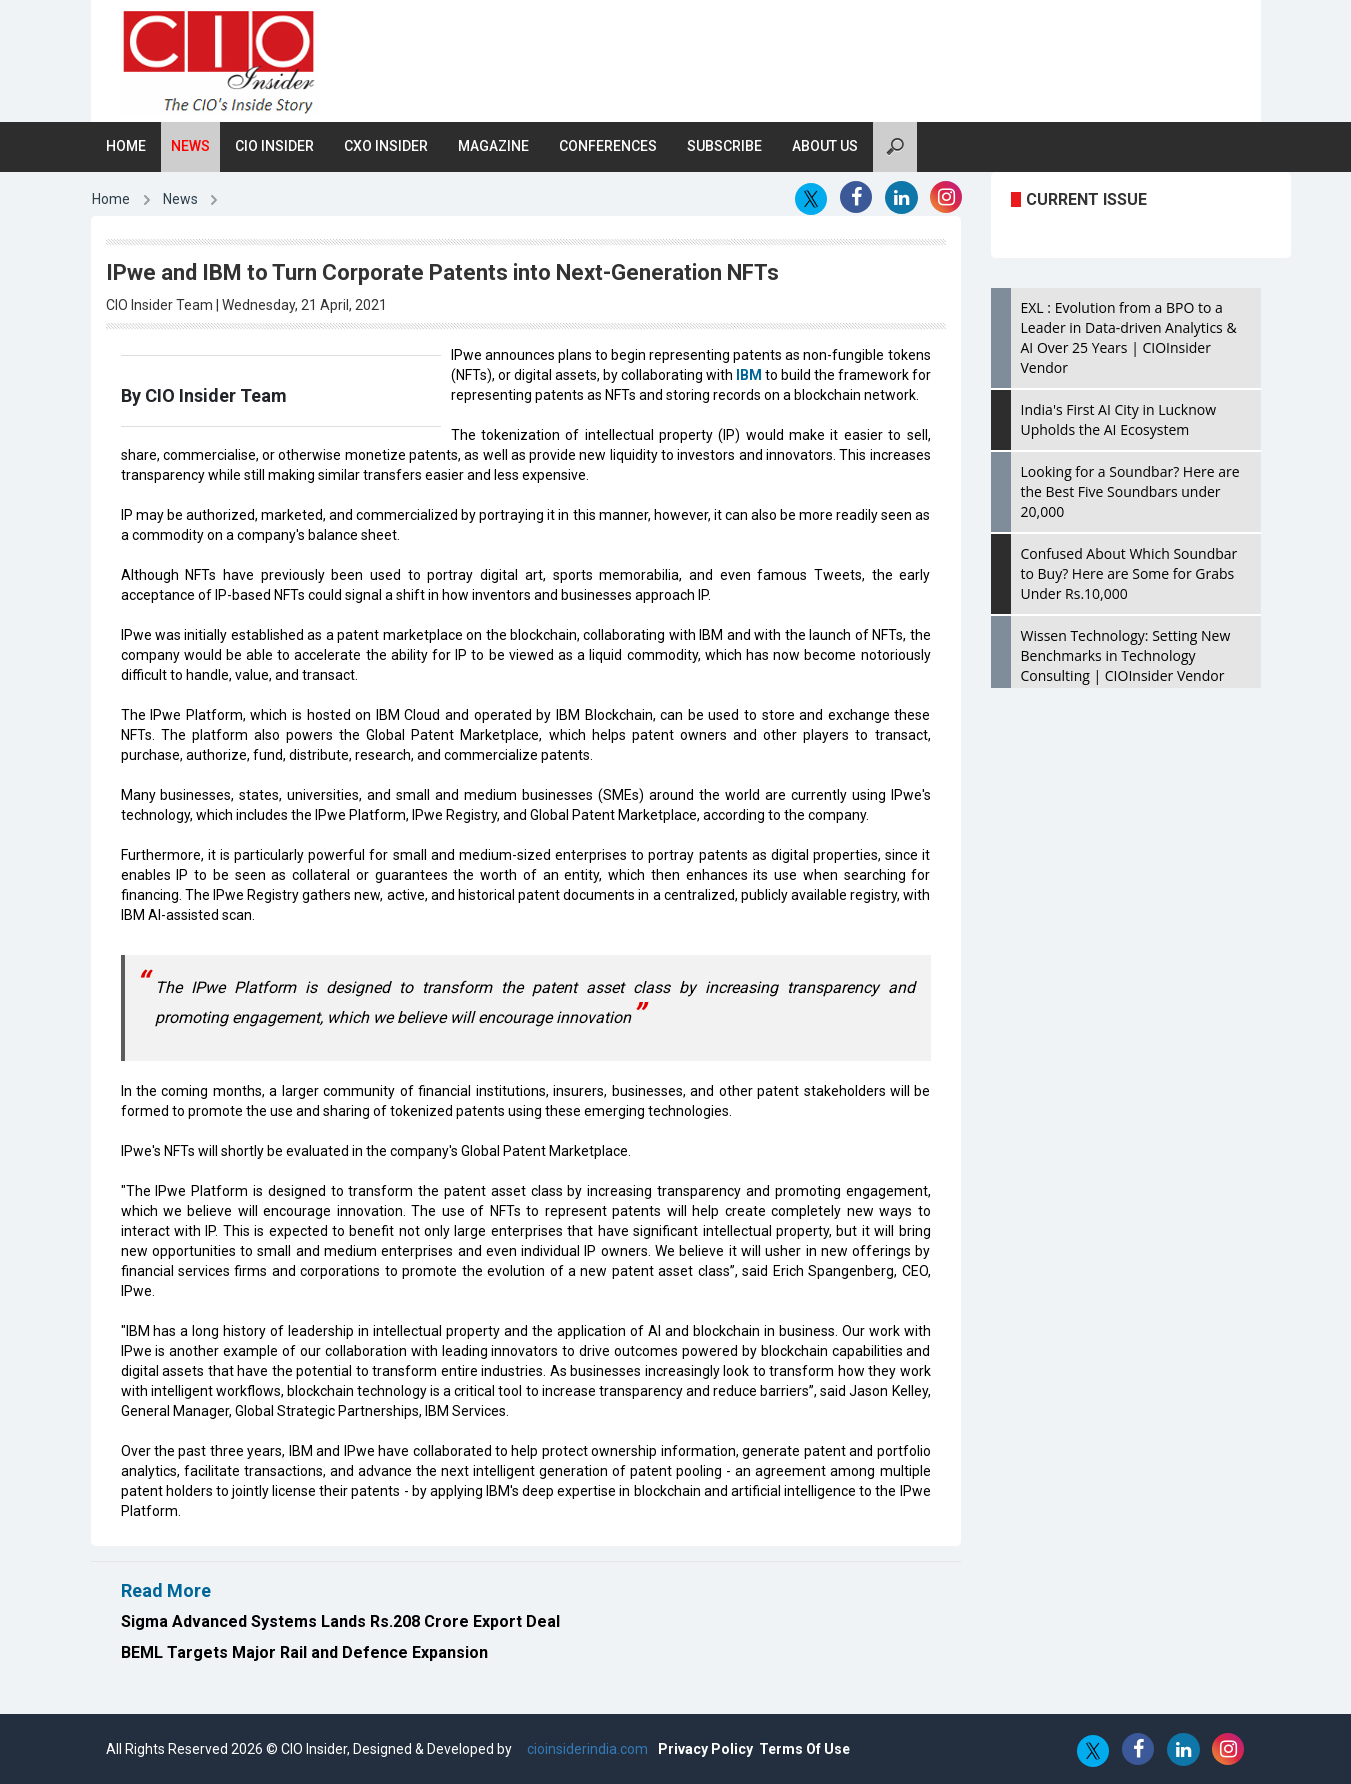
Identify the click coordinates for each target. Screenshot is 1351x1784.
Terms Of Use (804, 1749)
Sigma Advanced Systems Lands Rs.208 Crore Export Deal (340, 1621)
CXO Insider (386, 146)
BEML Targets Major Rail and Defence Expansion (304, 1652)
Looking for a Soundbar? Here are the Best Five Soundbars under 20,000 (1130, 491)
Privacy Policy (705, 1749)
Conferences (608, 146)
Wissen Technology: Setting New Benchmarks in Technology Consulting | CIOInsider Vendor (1126, 655)
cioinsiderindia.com (586, 1749)
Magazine (493, 146)
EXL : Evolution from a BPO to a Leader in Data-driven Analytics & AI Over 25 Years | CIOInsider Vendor (1129, 337)
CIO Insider (274, 146)
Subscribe (724, 146)
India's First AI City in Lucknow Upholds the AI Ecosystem (1119, 419)
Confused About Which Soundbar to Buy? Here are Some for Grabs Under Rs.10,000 (1129, 573)
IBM (749, 375)
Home (126, 146)
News (190, 146)
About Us (825, 146)
